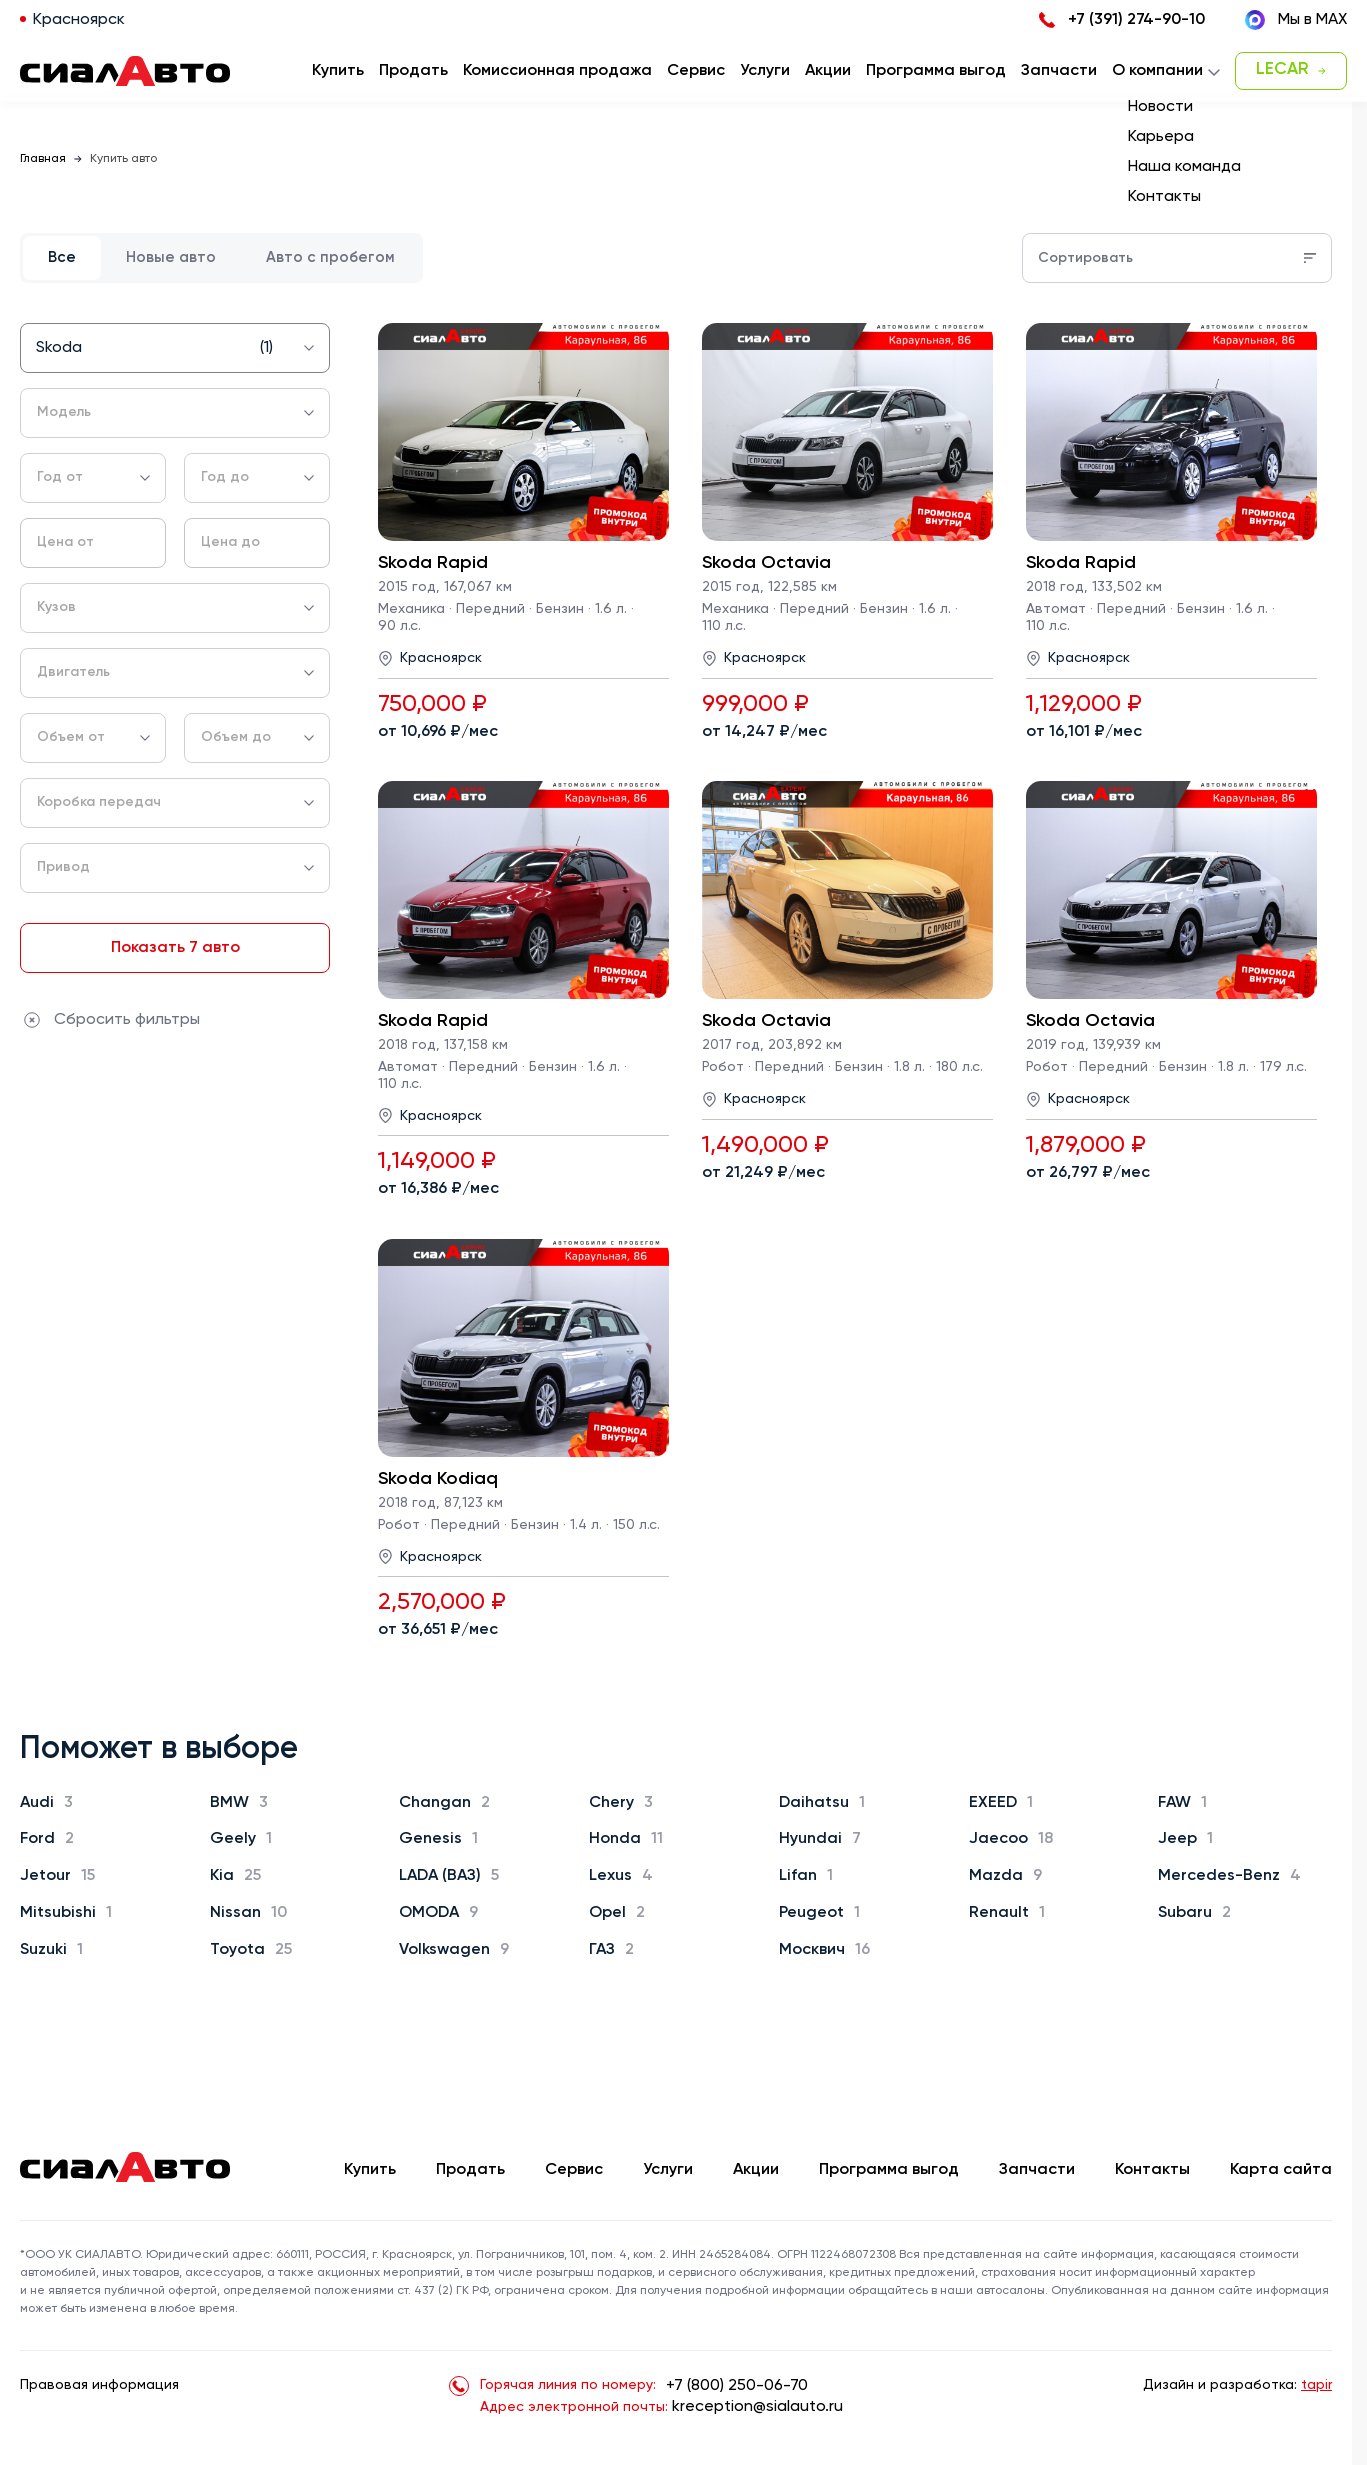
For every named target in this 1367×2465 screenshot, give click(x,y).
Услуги (668, 2170)
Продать (413, 71)
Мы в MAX (1296, 20)
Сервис (574, 2170)
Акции (756, 2170)
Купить (370, 2170)
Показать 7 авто (175, 948)
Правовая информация (99, 2385)
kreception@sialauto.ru (757, 2407)
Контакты (1152, 2170)
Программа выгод (889, 2170)
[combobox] (175, 348)
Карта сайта (1281, 2170)
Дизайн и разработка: (1237, 2385)
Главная (43, 159)
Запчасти (1037, 2170)
